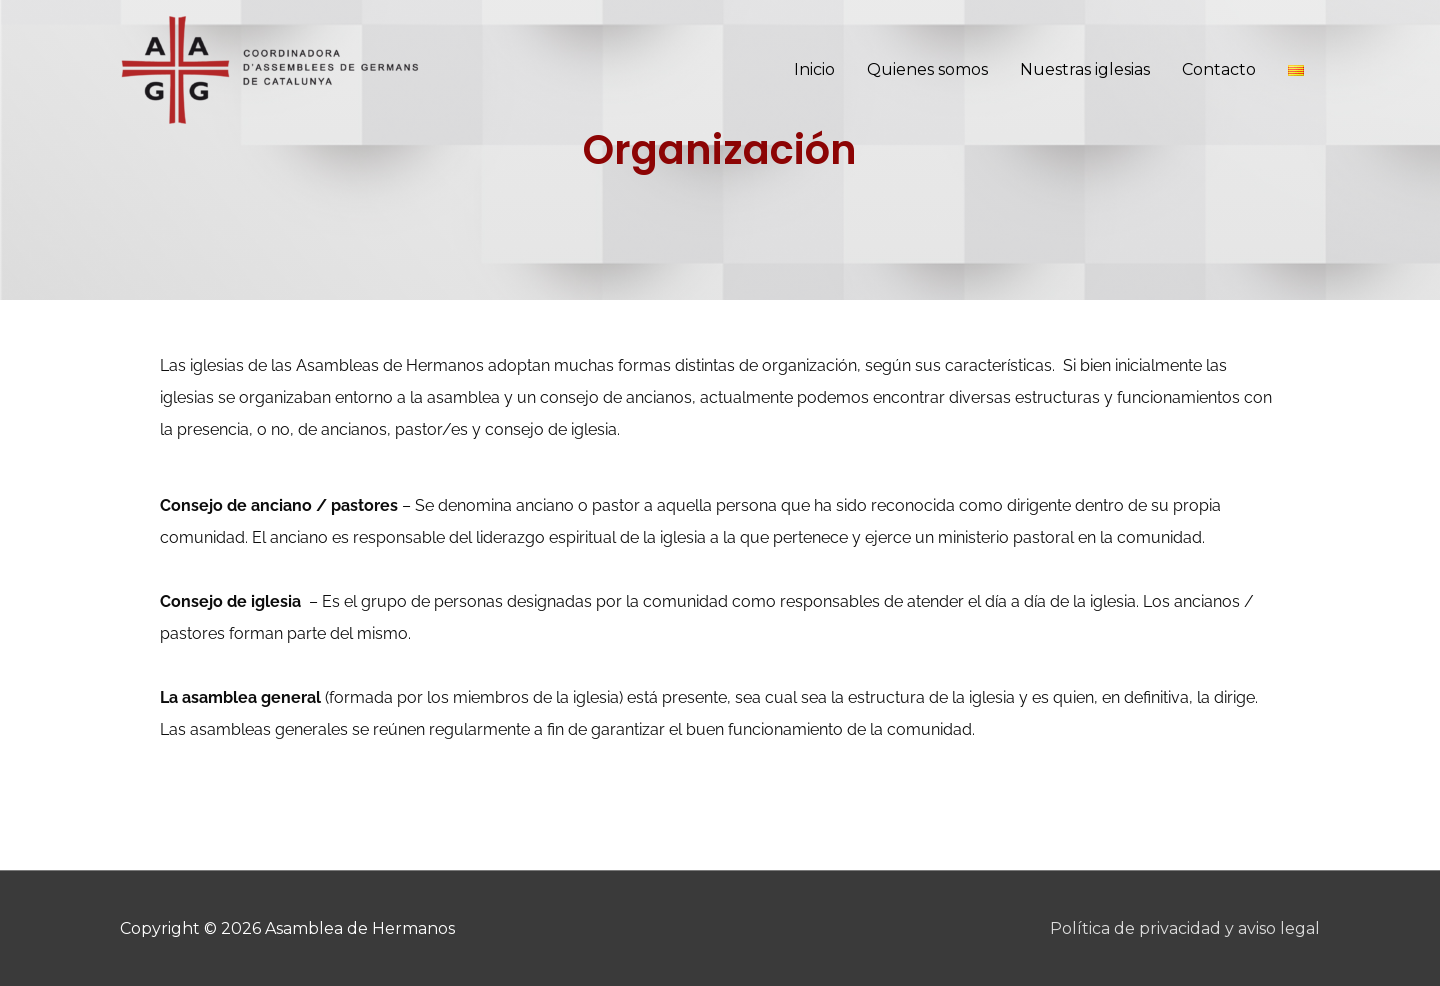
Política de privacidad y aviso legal (1185, 928)
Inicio (814, 69)
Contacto (1219, 69)
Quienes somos (927, 69)
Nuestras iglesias (1085, 69)
